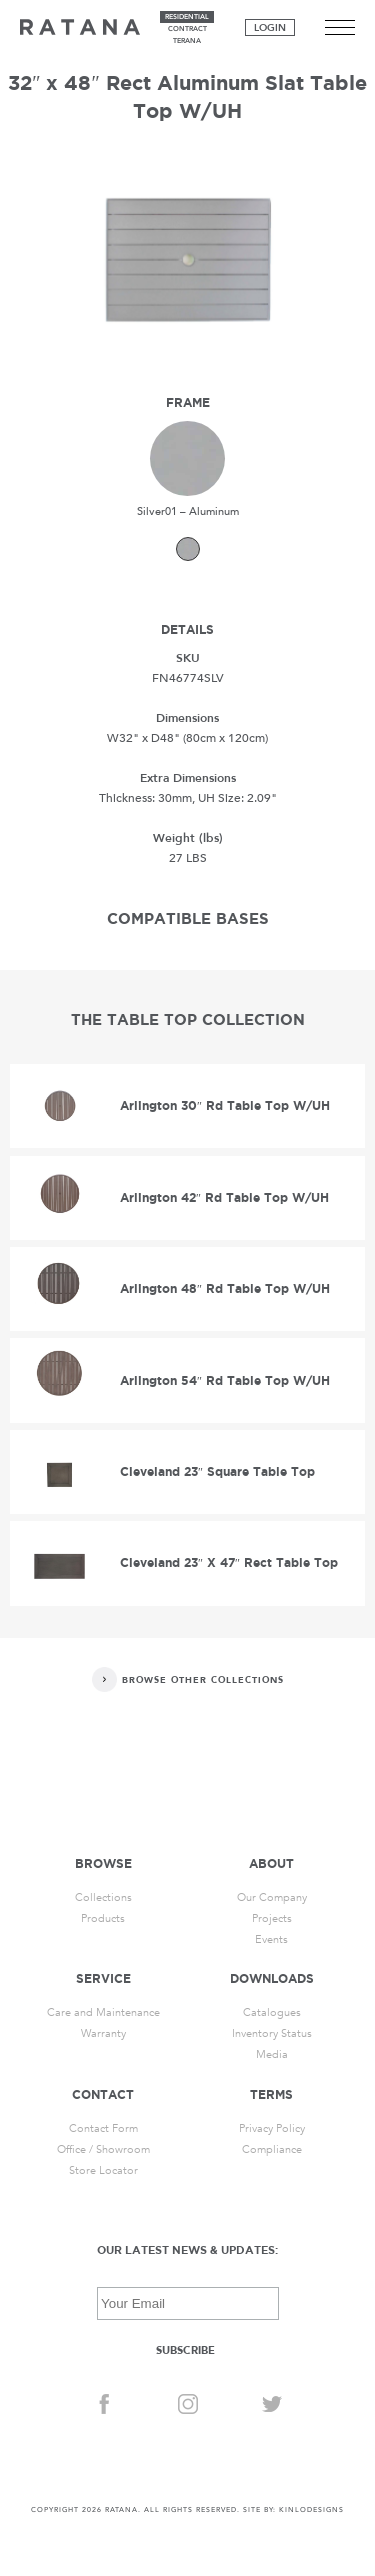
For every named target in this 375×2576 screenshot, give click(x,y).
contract (187, 29)
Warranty (103, 2033)
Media (272, 2054)
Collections (103, 1897)
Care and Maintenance (103, 2012)
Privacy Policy (272, 2128)
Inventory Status (272, 2033)
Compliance (272, 2149)
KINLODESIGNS (311, 2510)
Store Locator (103, 2170)
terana (187, 41)
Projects (272, 1918)
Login (270, 28)
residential (187, 17)
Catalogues (272, 2012)
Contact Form (103, 2128)
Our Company (272, 1897)
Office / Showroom (103, 2149)
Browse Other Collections (203, 1680)
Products (103, 1918)
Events (271, 1939)
